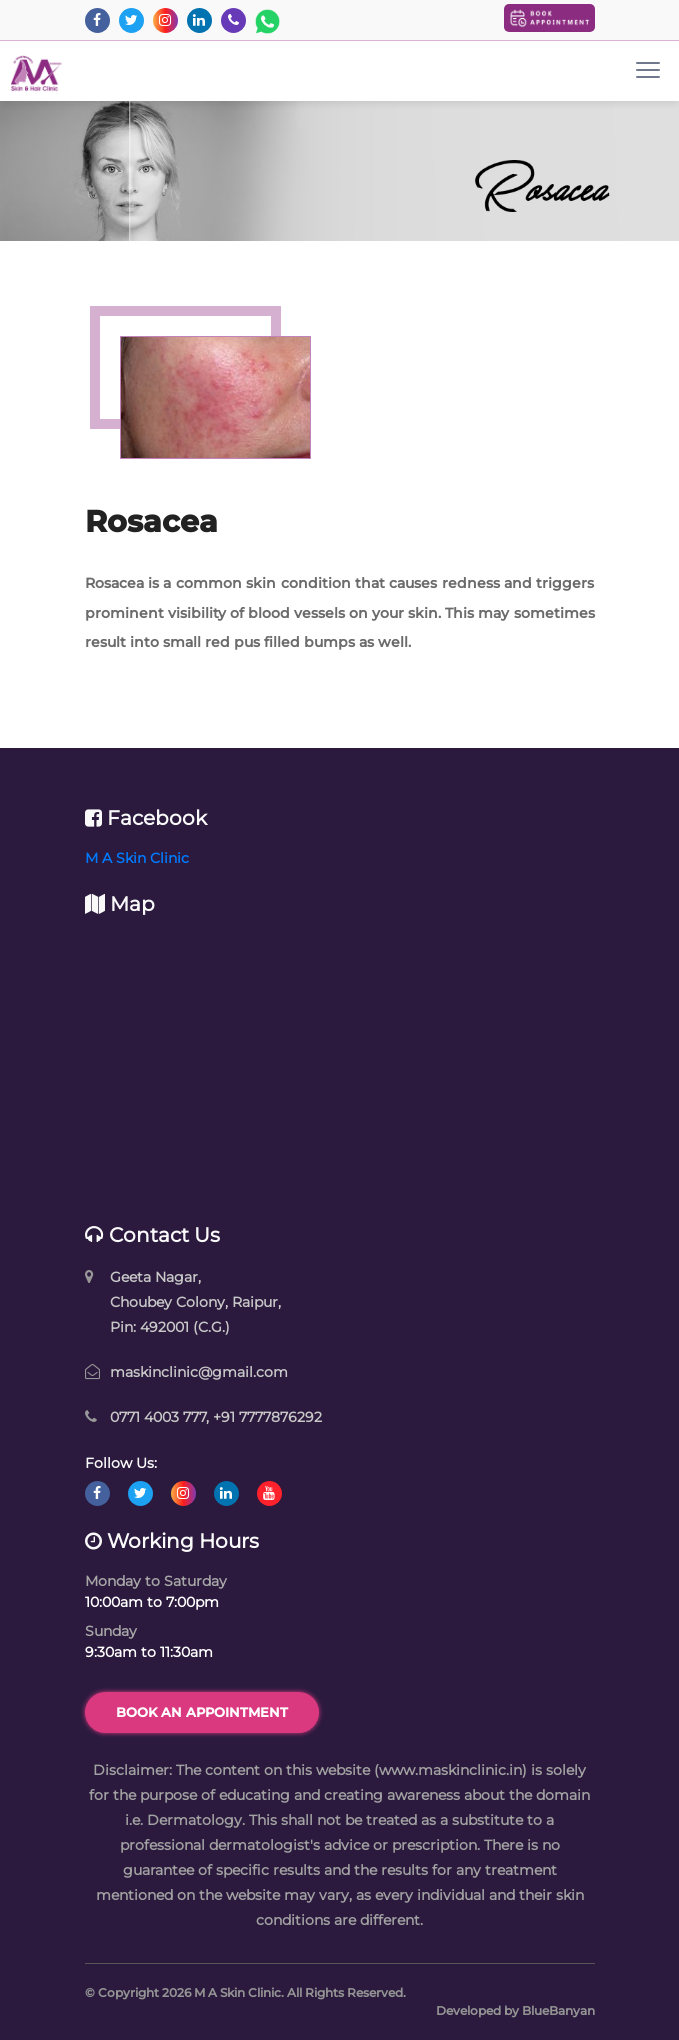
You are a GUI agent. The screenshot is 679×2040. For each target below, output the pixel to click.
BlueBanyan (558, 2010)
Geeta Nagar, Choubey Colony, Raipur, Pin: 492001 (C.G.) (195, 1302)
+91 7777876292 (267, 1417)
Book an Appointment (202, 1712)
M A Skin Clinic (137, 858)
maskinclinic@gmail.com (199, 1372)
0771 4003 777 (158, 1417)
